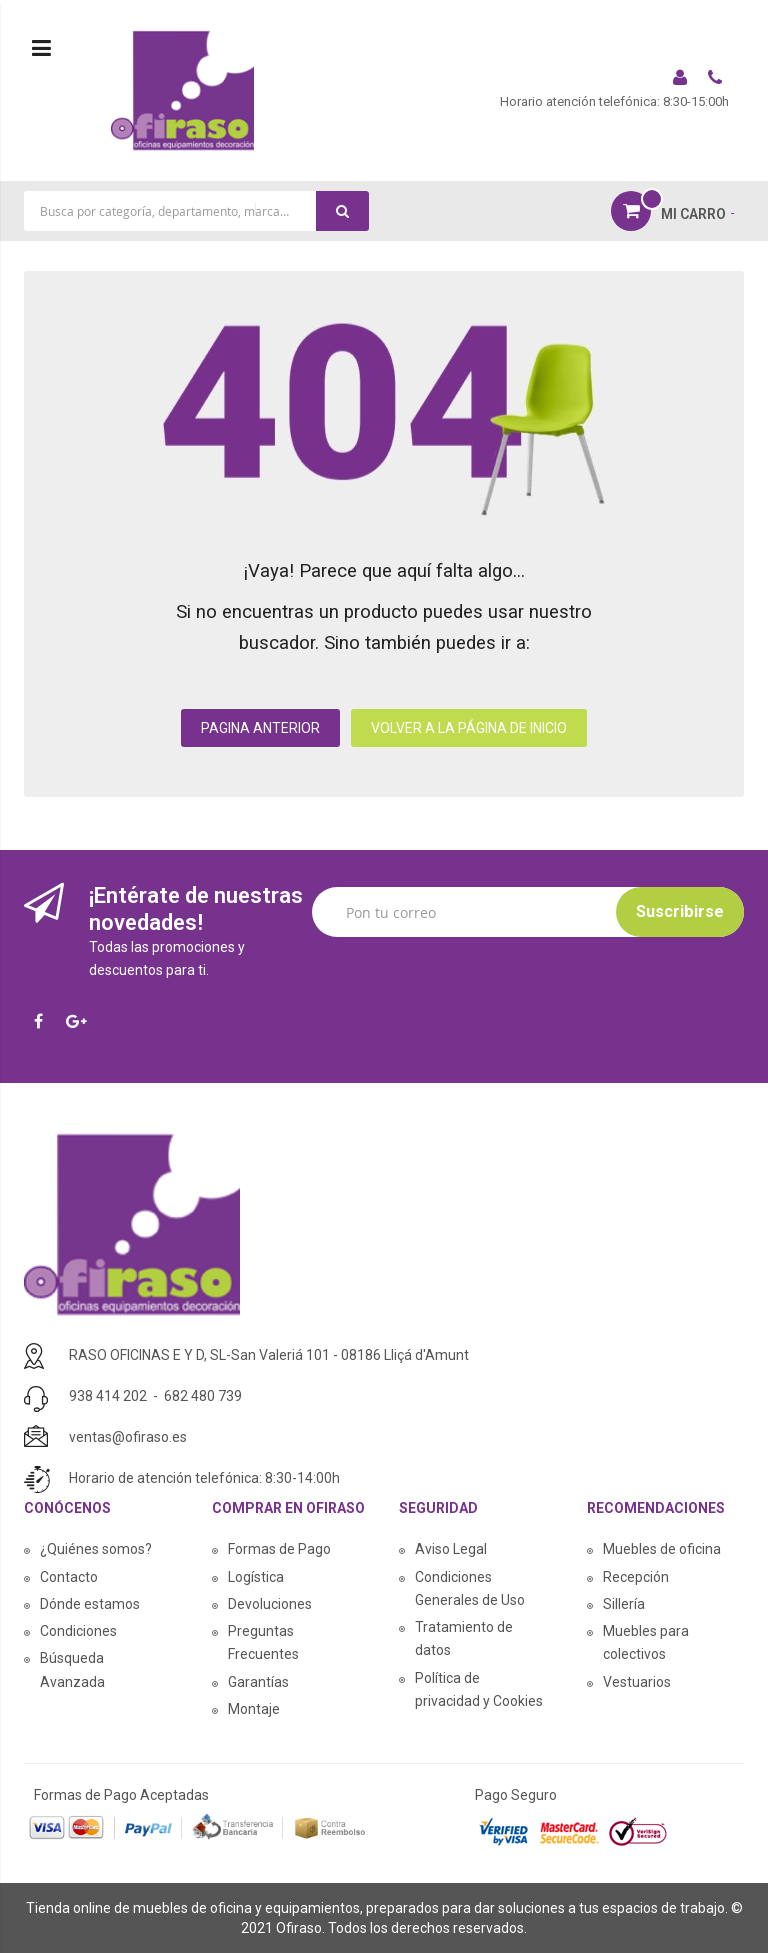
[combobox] (196, 211)
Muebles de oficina (662, 1549)
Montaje (254, 1709)
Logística (256, 1577)
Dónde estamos (90, 1604)
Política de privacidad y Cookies (479, 1689)
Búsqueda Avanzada (72, 1669)
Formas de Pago (279, 1549)
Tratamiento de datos (464, 1638)
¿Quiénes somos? (96, 1549)
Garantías (258, 1682)
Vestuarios (637, 1682)
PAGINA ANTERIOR (260, 728)
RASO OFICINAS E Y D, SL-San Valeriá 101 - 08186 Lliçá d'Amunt (269, 1355)
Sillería (624, 1604)
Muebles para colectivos (646, 1642)
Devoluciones (270, 1604)
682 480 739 (203, 1396)
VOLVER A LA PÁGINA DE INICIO (469, 728)
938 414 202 (108, 1396)
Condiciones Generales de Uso (470, 1588)
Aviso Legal (451, 1549)
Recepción (636, 1577)
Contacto (69, 1577)
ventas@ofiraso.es (128, 1437)
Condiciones (78, 1631)
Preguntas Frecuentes (263, 1642)
